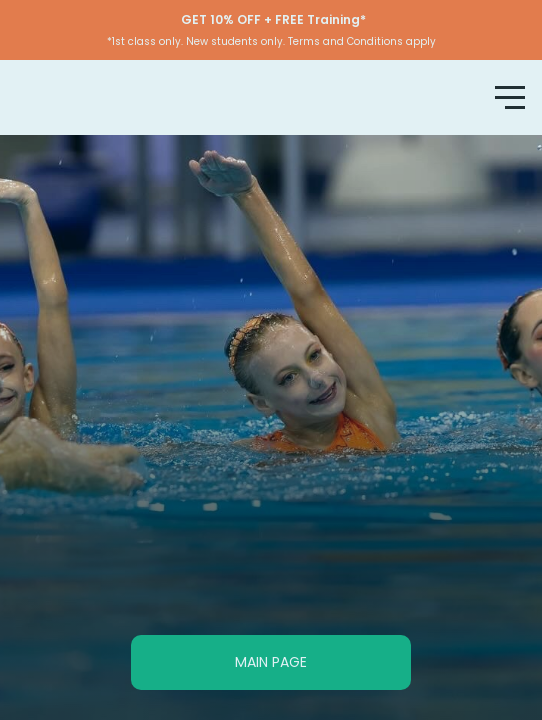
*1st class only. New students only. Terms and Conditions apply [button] (271, 41)
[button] (271, 30)
